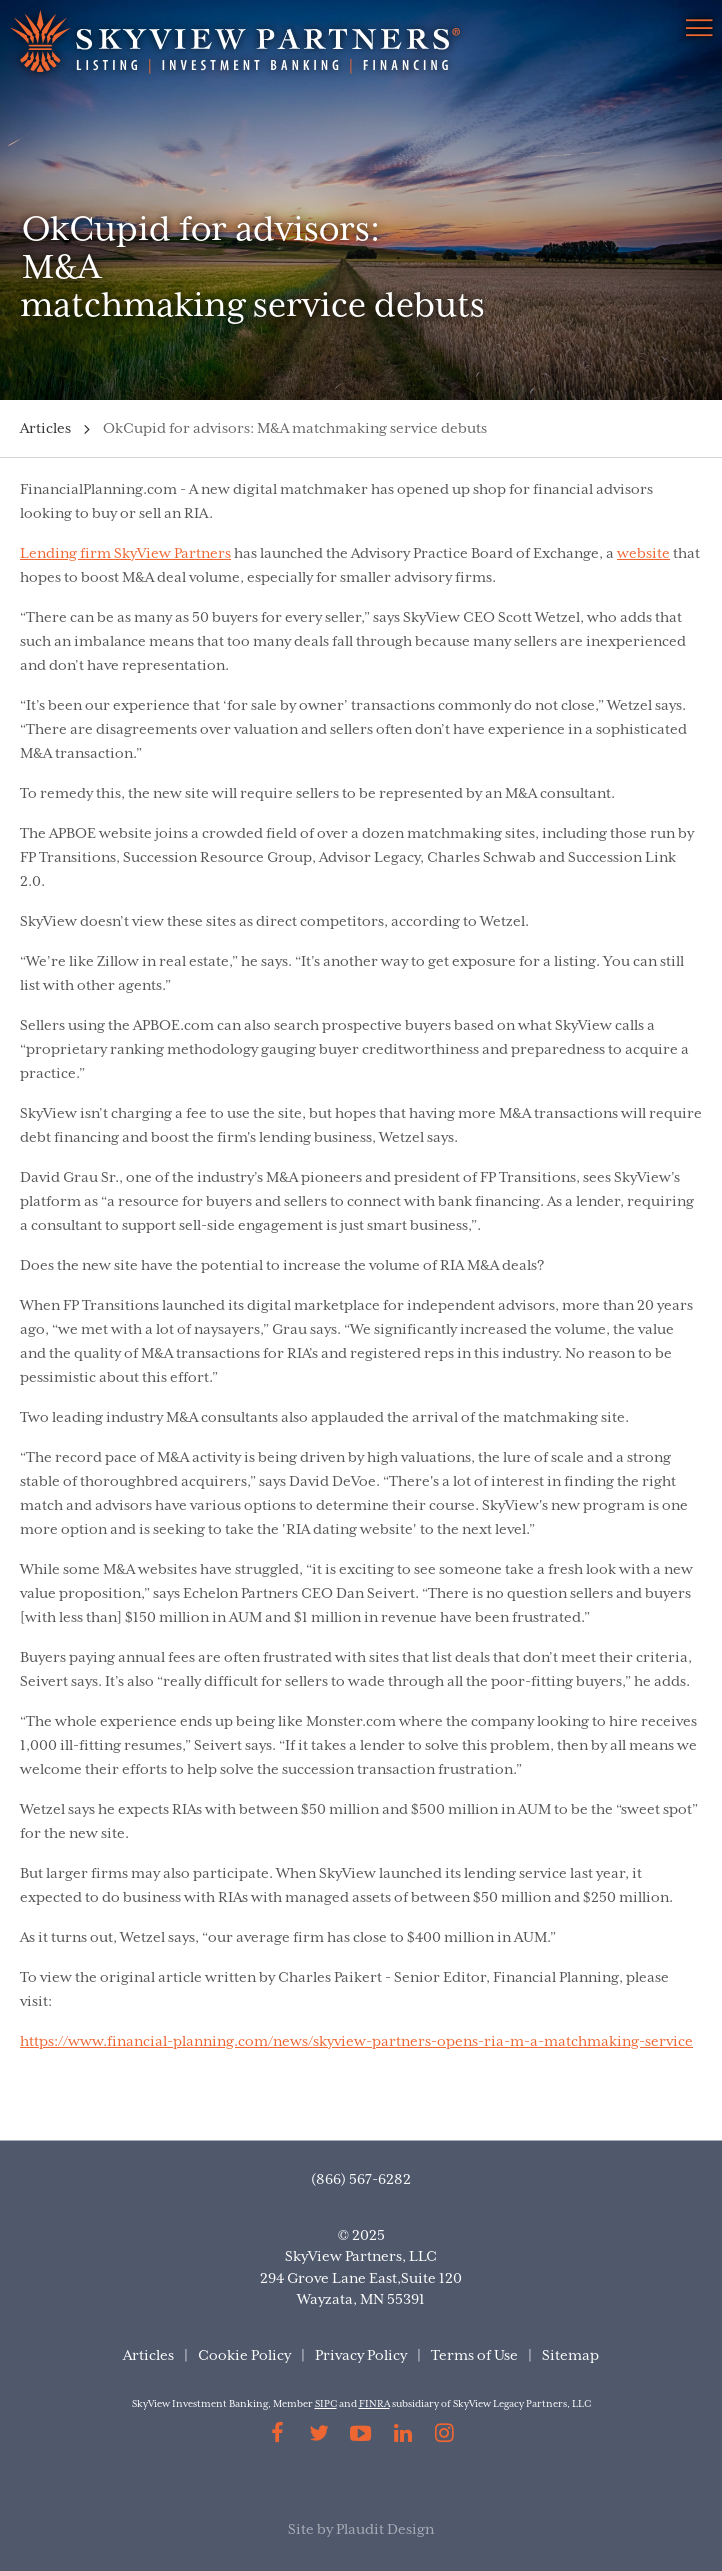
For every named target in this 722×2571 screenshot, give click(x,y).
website (643, 554)
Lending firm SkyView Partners (125, 554)
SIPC (326, 2404)
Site (301, 2530)
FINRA (374, 2404)
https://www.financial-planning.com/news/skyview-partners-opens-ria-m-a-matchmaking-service (356, 2042)
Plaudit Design (385, 2530)
